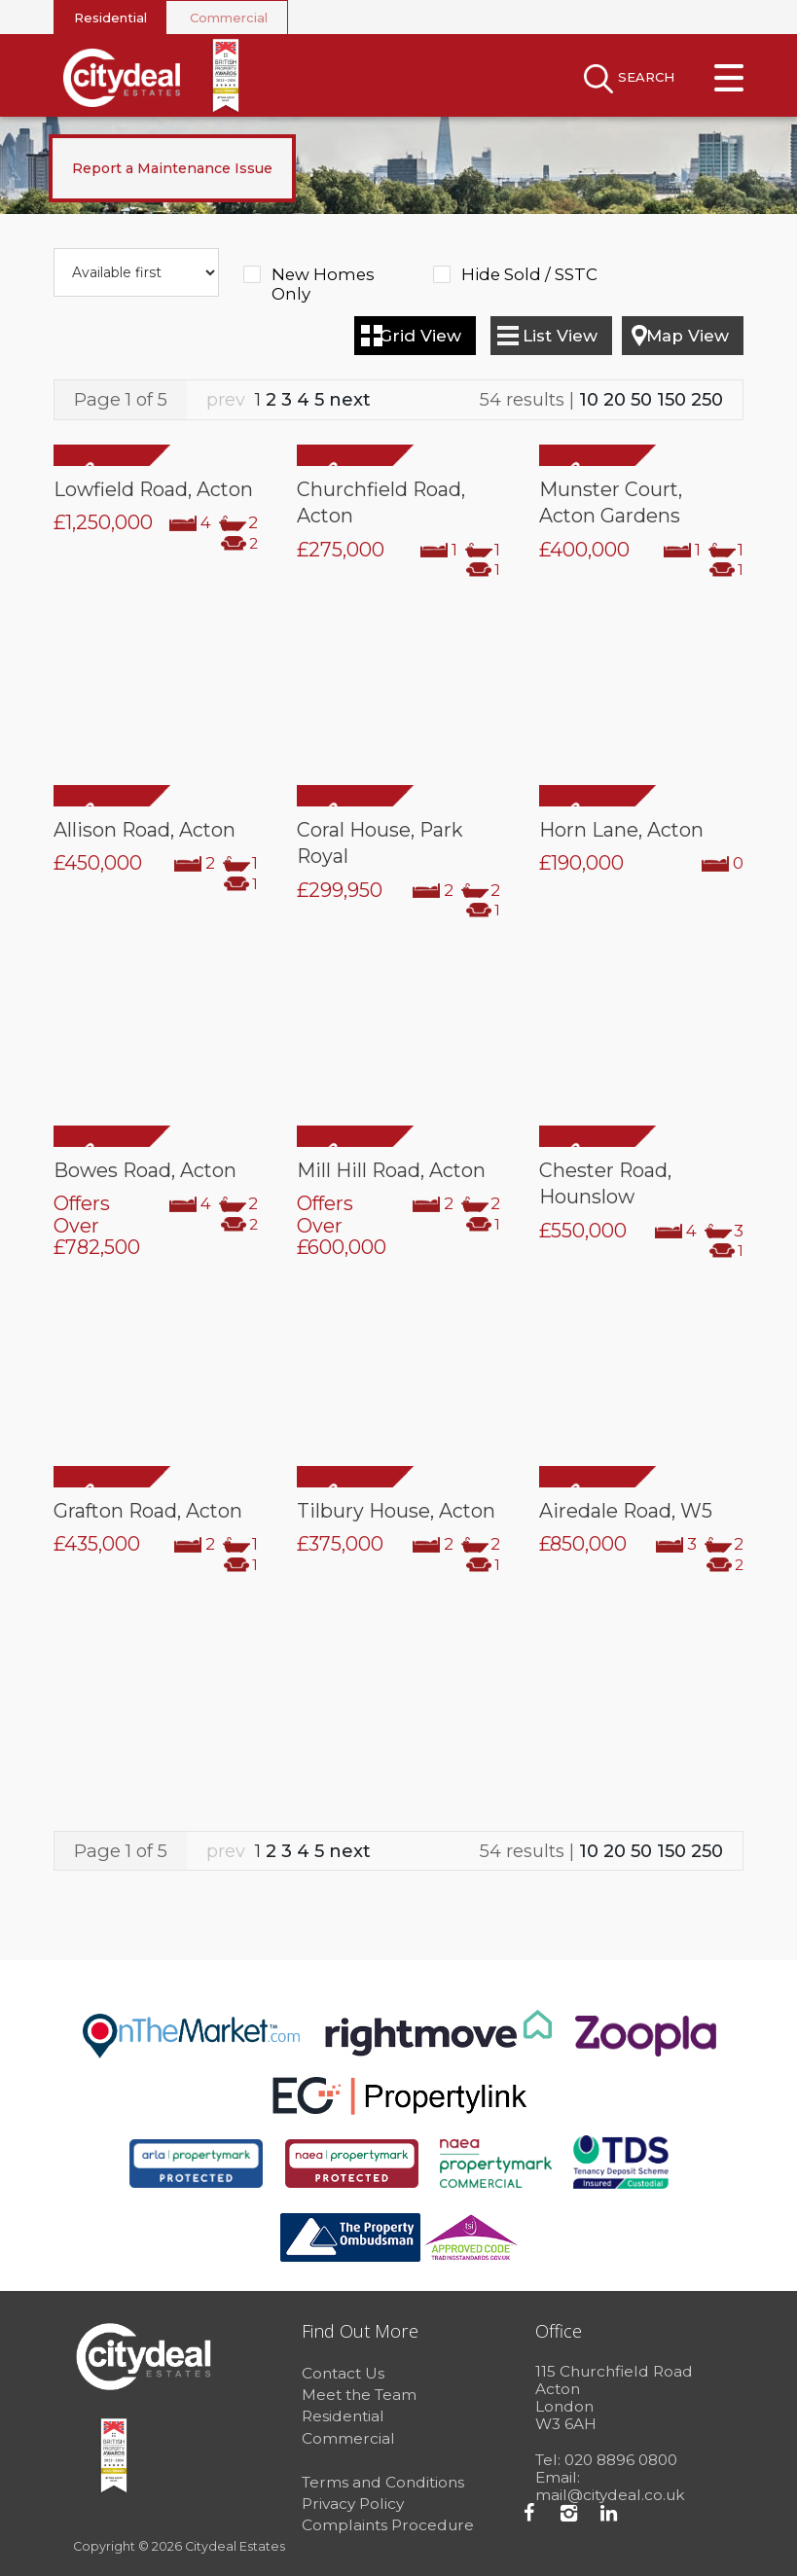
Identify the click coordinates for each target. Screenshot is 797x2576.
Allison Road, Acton (144, 829)
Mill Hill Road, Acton (391, 1170)
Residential (110, 17)
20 (614, 399)
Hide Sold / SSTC (529, 275)
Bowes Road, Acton (145, 1170)
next (350, 399)
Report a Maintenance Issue (172, 168)
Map (687, 335)
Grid (420, 335)
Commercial (229, 17)
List (560, 335)
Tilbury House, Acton (396, 1510)
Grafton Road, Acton (148, 1510)
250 (707, 399)
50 (641, 399)
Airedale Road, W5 (625, 1510)
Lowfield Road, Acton (153, 489)
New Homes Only (323, 275)
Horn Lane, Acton (621, 829)
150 (671, 399)
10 (588, 399)
